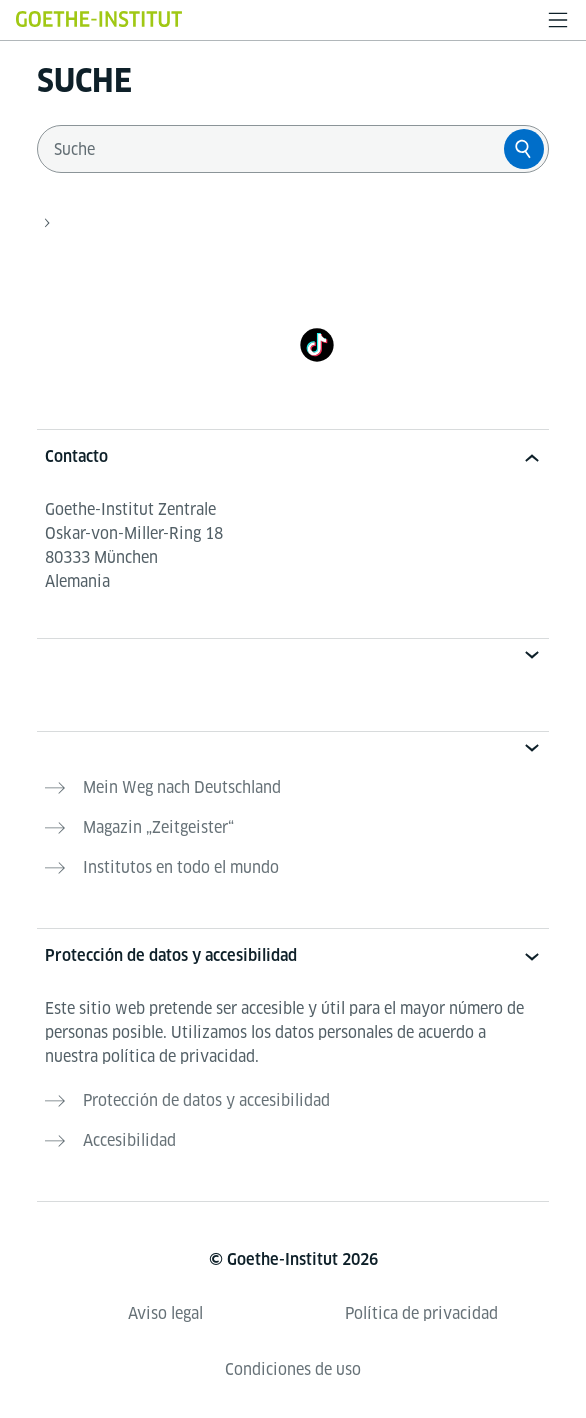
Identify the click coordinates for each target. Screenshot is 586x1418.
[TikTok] (317, 344)
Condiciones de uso (293, 1369)
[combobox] (275, 149)
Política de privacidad (421, 1313)
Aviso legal (165, 1313)
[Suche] (524, 149)
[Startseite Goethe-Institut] (99, 18)
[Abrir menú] (558, 20)
